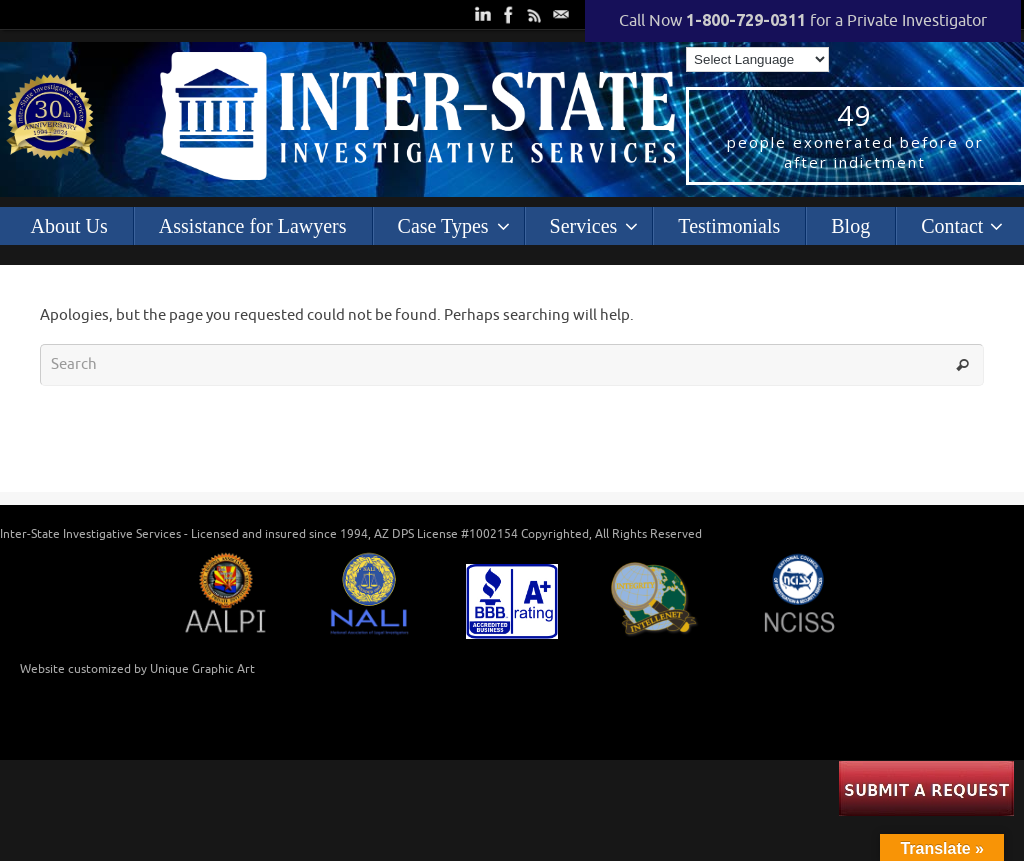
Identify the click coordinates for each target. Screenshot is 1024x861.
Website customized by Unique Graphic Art (137, 669)
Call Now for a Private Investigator (803, 21)
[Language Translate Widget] (757, 59)
